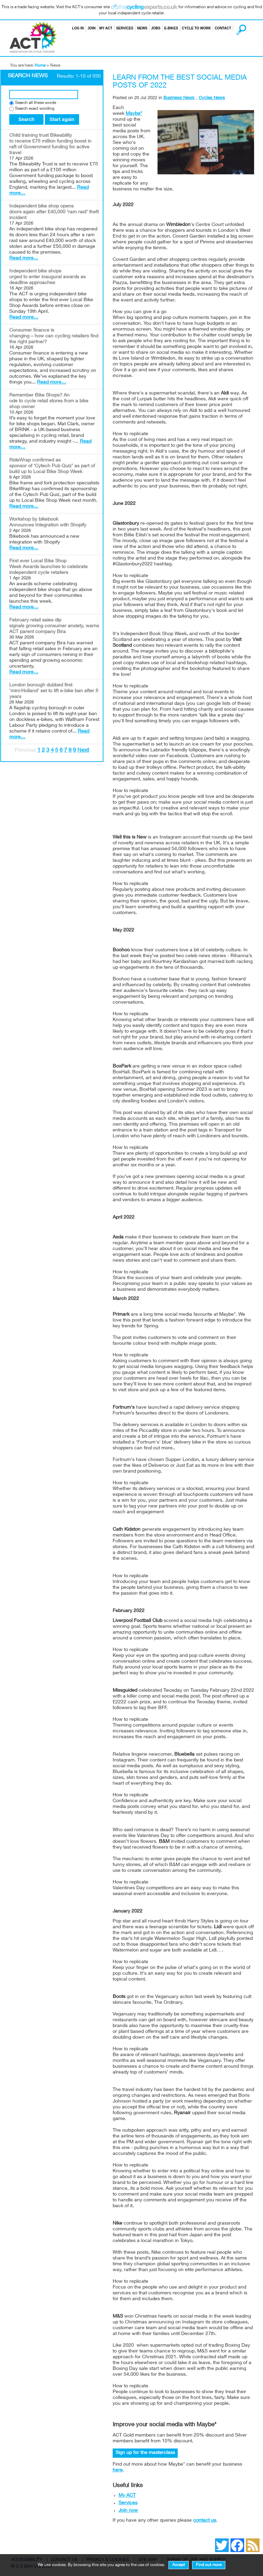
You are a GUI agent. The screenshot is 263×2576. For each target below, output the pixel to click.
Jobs (155, 28)
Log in (78, 28)
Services (124, 28)
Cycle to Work (196, 28)
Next (83, 750)
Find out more (209, 2565)
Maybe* (134, 113)
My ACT (105, 28)
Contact (223, 28)
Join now (128, 2510)
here (118, 2470)
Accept (178, 2565)
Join (92, 28)
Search (235, 28)
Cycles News (212, 98)
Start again (62, 119)
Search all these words (35, 103)
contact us (204, 2520)
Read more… (23, 258)
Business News (179, 98)
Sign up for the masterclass (145, 2453)
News (142, 28)
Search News (28, 76)
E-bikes (171, 28)
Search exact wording (34, 109)
